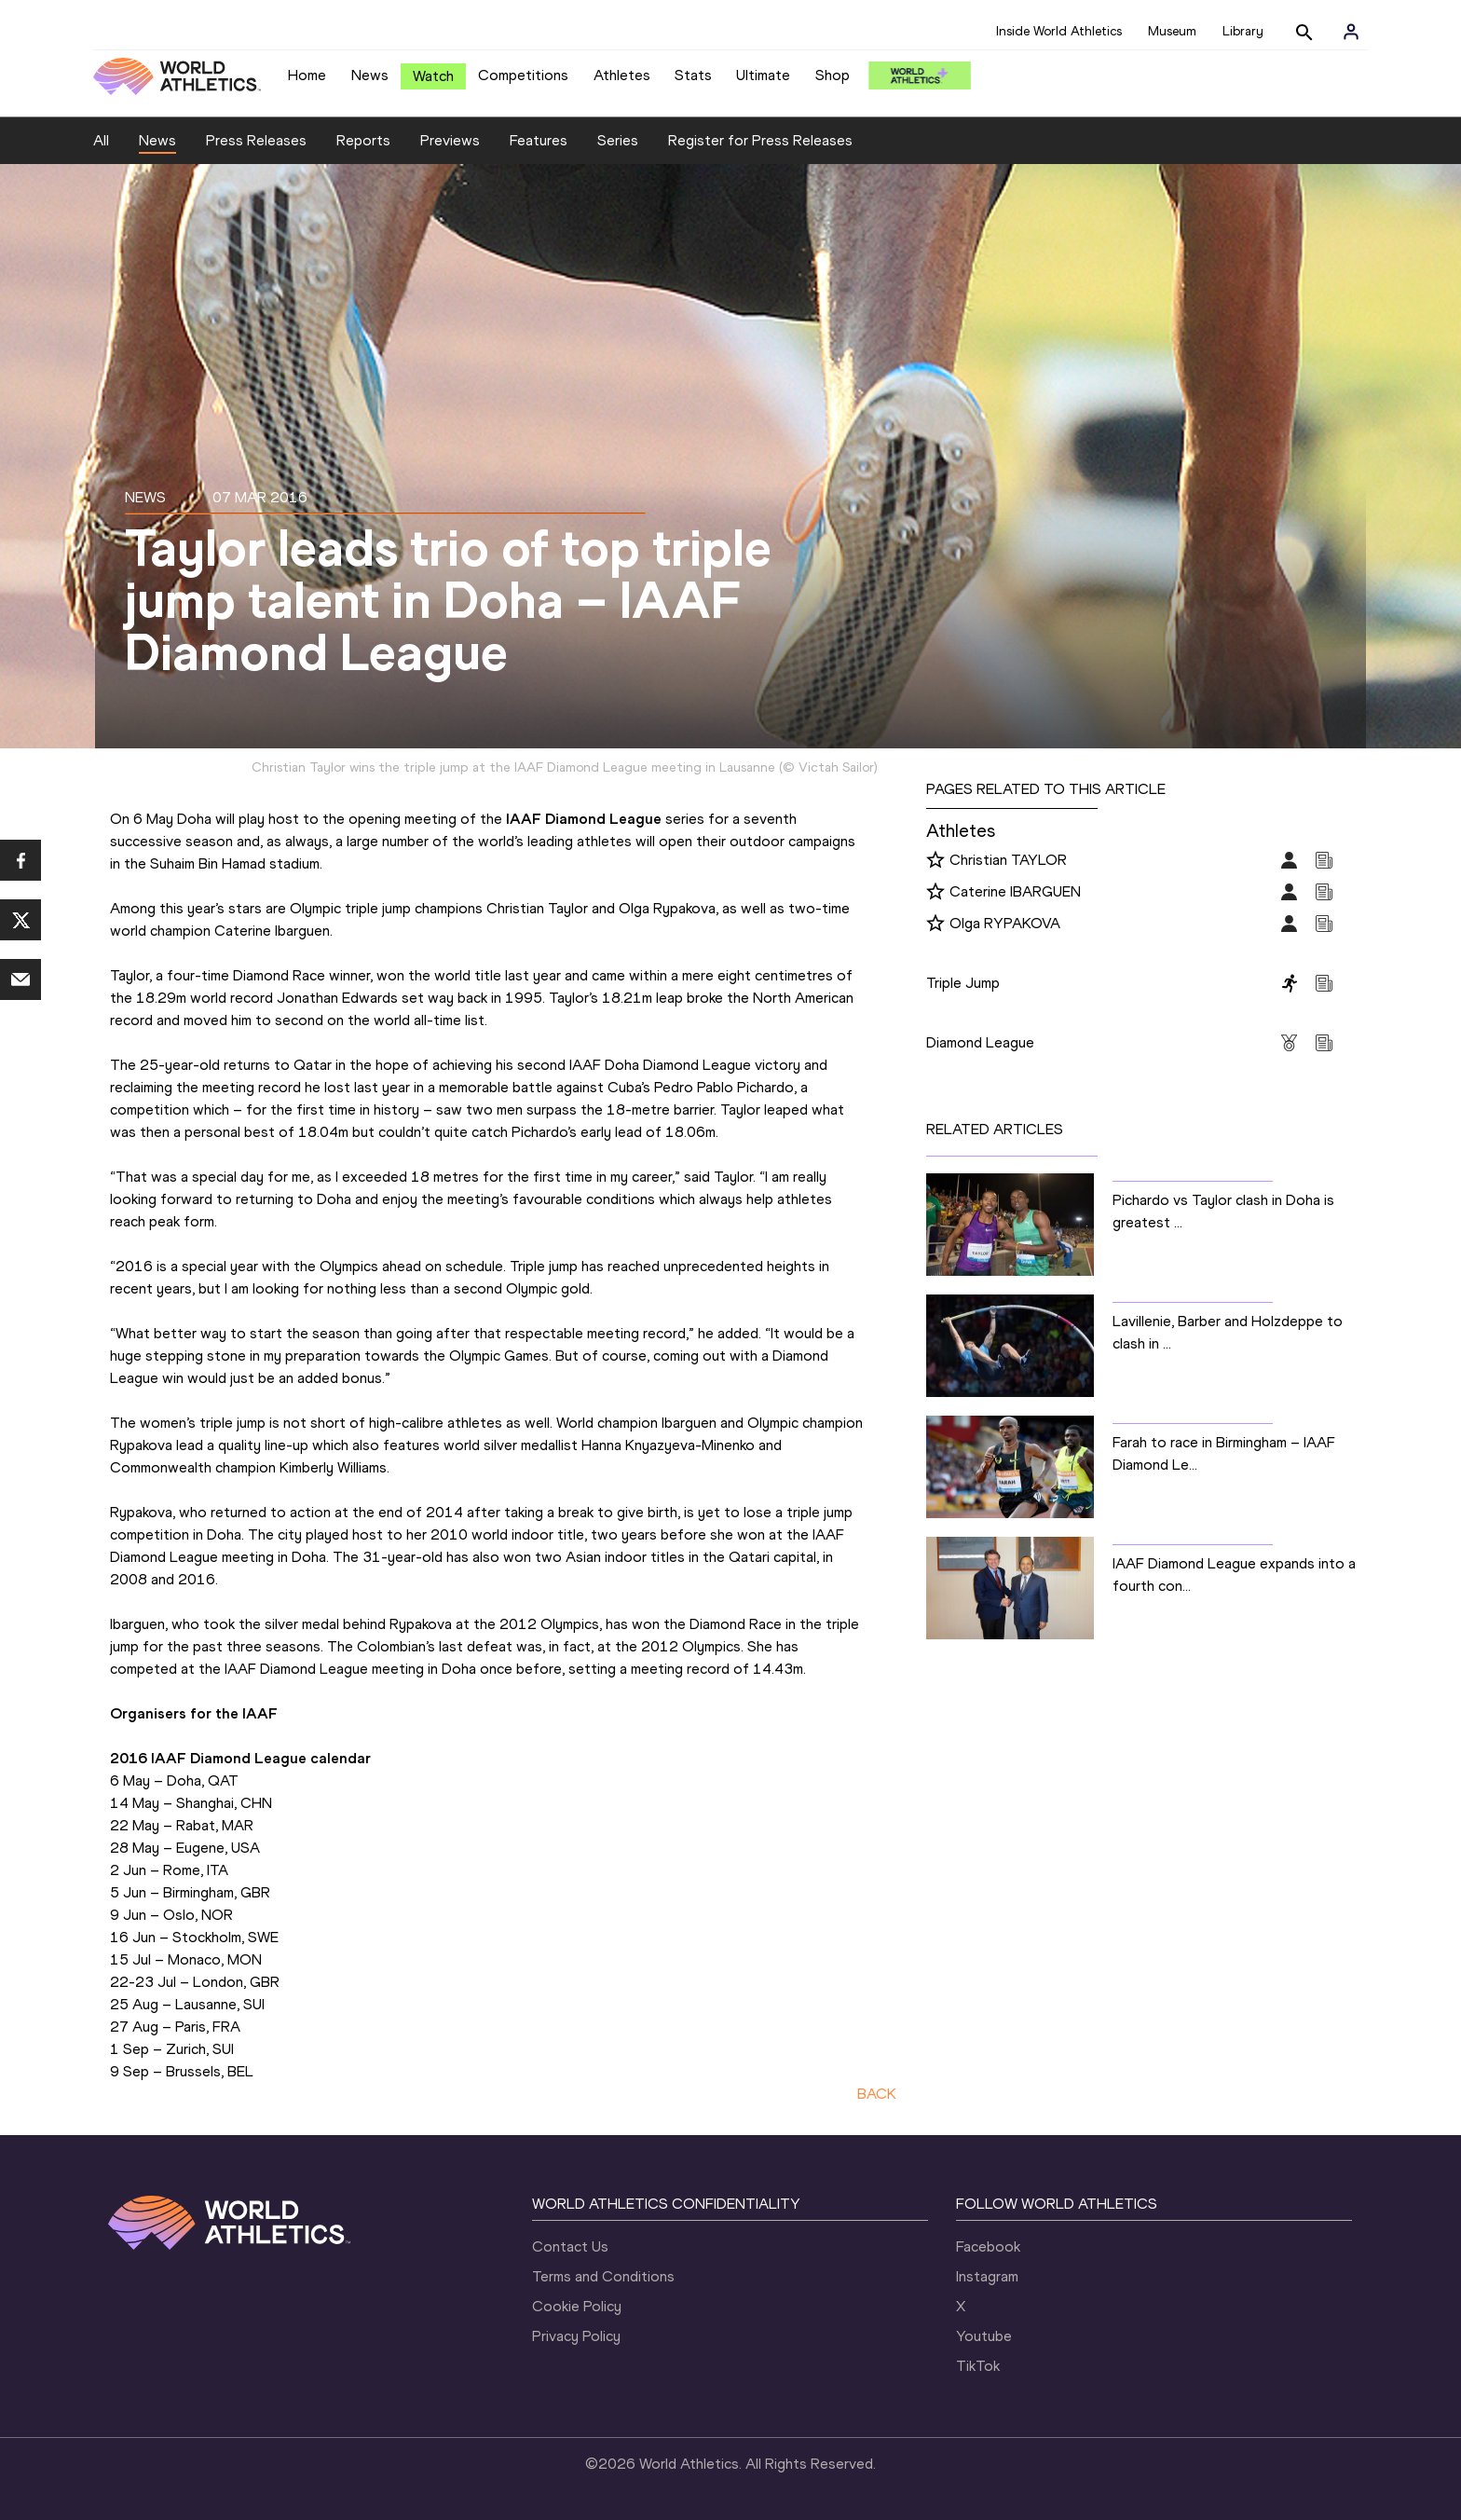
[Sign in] (1351, 32)
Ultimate (763, 75)
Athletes (622, 75)
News (370, 75)
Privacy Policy (576, 2336)
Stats (693, 75)
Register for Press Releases (760, 140)
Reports (363, 140)
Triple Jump (963, 983)
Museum (1172, 31)
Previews (450, 140)
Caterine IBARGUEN (1015, 891)
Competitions (523, 75)
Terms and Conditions (603, 2276)
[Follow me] (935, 861)
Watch (433, 76)
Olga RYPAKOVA (1004, 923)
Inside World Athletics (1059, 31)
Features (538, 140)
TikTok (978, 2366)
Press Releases (256, 140)
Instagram (987, 2276)
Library (1242, 31)
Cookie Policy (576, 2306)
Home (307, 75)
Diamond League (980, 1042)
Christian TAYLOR (1008, 860)
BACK (876, 2093)
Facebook (988, 2246)
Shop (832, 75)
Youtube (984, 2336)
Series (617, 140)
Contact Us (570, 2246)
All (101, 140)
